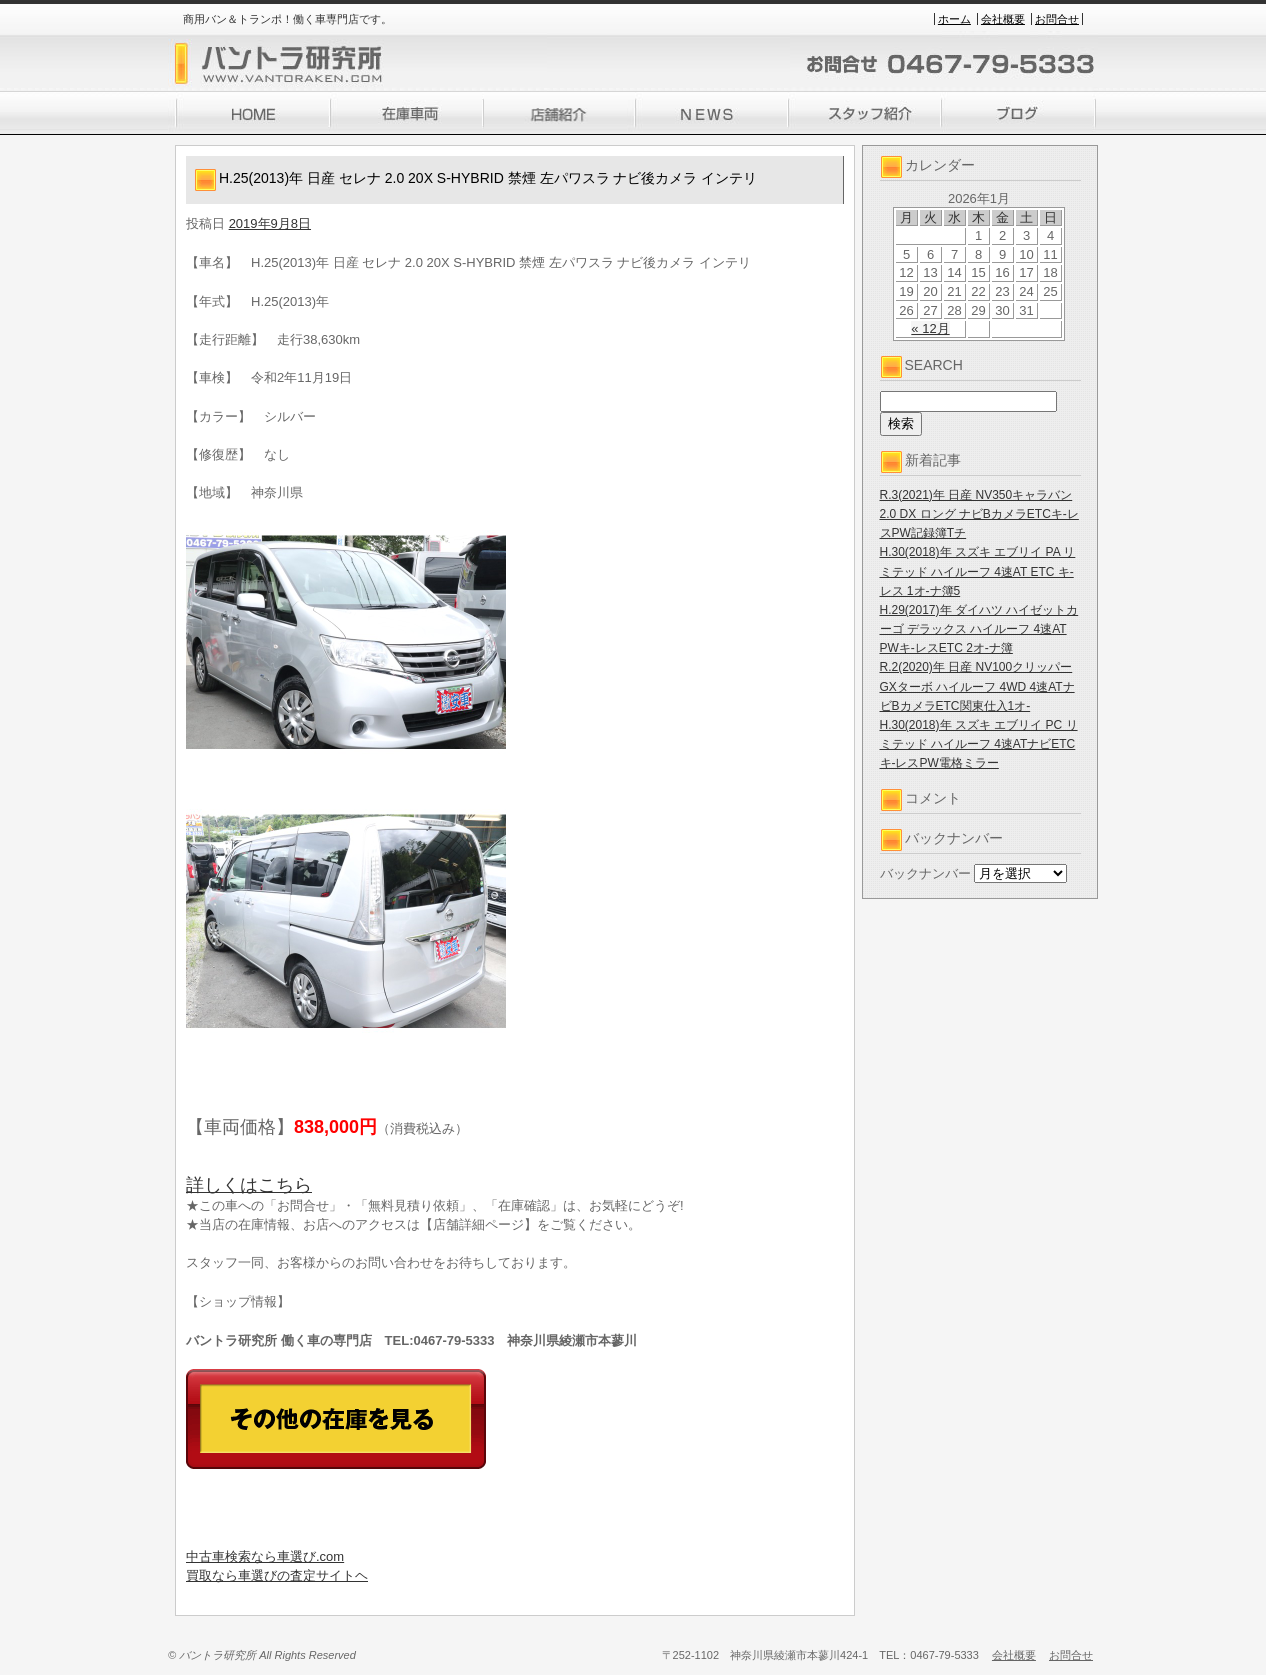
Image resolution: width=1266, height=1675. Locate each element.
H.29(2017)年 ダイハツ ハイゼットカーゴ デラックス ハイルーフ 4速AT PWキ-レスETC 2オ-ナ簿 (979, 629)
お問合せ (1057, 19)
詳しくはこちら (249, 1185)
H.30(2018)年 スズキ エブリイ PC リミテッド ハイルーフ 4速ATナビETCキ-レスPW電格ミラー (979, 744)
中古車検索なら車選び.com (265, 1556)
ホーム (954, 19)
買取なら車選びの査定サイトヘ (277, 1575)
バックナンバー (925, 873)
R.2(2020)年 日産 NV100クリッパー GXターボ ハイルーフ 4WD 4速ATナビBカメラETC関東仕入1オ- (977, 686)
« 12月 (930, 328)
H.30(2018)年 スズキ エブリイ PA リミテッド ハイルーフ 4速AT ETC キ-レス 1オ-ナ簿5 (978, 571)
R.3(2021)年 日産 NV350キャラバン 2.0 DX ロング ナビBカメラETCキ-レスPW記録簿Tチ (979, 514)
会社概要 (1003, 19)
